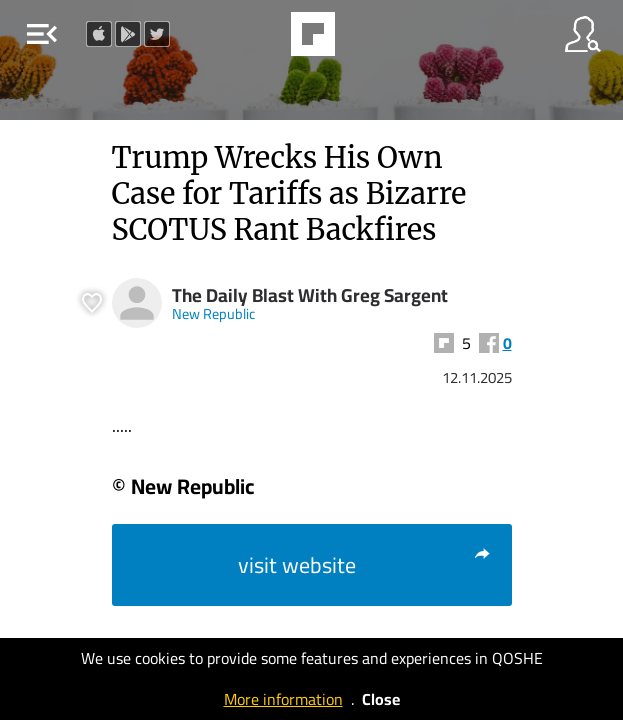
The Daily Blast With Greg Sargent (310, 295)
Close (381, 699)
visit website (365, 565)
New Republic (213, 313)
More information (283, 699)
